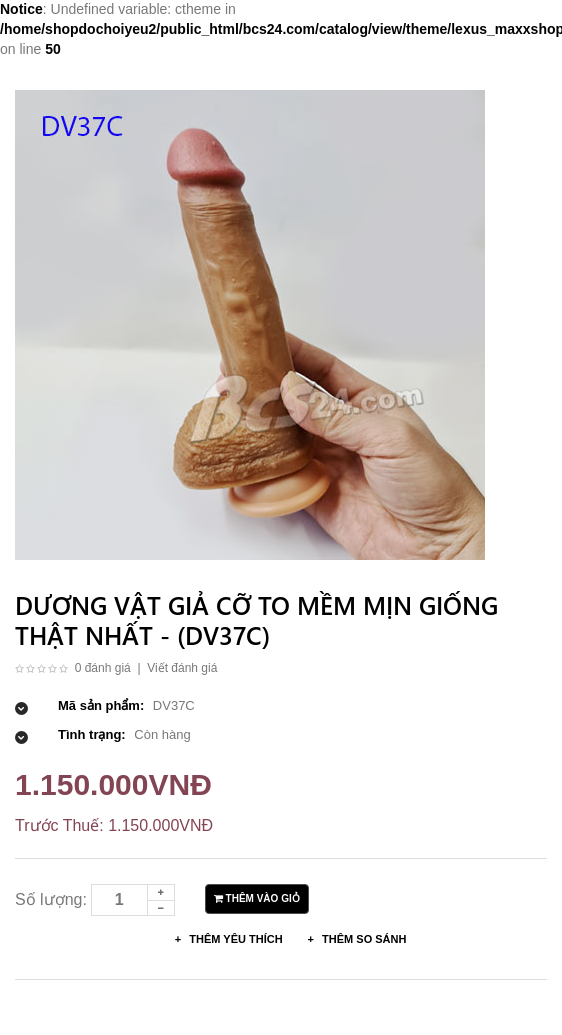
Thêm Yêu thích (234, 939)
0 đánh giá (103, 668)
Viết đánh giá (182, 668)
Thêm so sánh (362, 939)
